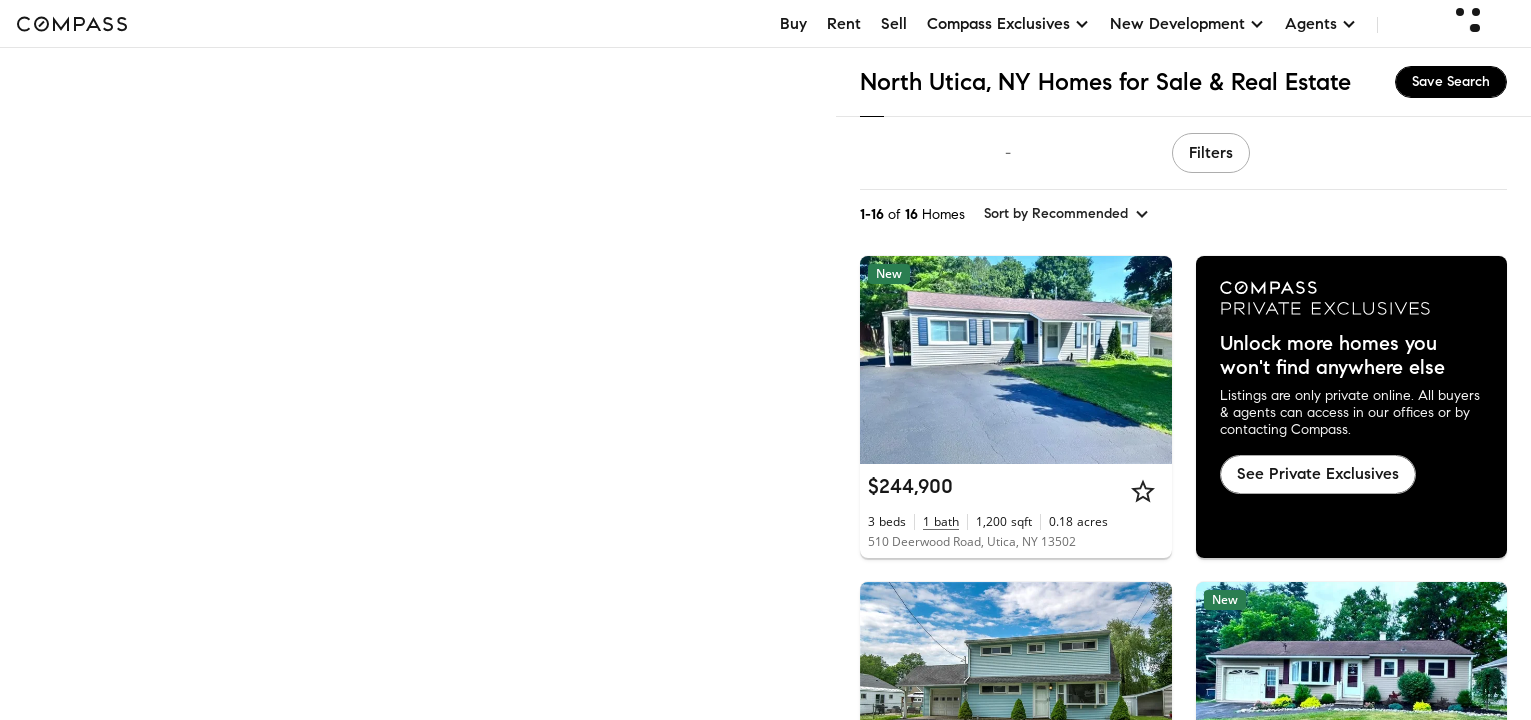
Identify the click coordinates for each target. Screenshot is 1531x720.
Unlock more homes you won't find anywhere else (1332, 356)
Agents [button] (1321, 23)
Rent (844, 23)
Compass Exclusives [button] (1008, 23)
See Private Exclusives (1318, 473)
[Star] (1143, 491)
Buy (793, 23)
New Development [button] (1187, 23)
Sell (894, 23)
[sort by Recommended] (1067, 214)
